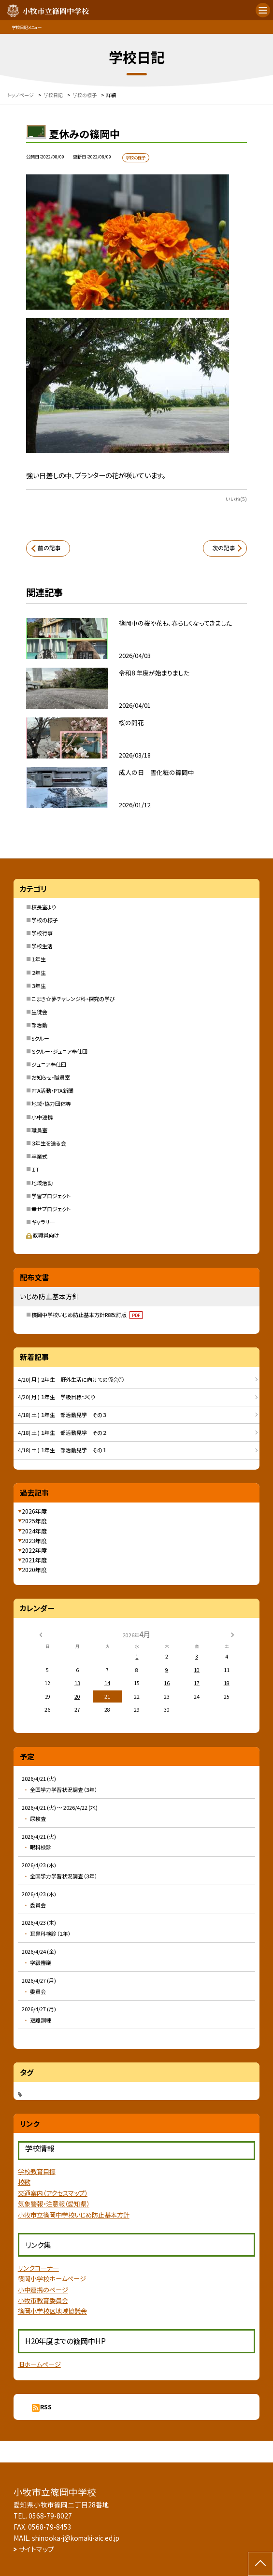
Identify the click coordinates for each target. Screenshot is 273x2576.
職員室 (39, 1130)
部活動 (39, 1025)
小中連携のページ (43, 2289)
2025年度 (34, 1521)
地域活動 (42, 1183)
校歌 (24, 2182)
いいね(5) (236, 498)
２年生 (38, 972)
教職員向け (43, 1235)
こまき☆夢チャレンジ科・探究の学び (73, 998)
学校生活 (42, 946)
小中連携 (42, 1117)
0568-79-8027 (50, 2515)
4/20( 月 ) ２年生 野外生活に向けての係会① (71, 1379)
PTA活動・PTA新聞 (52, 1090)
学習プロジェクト (51, 1196)
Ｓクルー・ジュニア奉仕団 (59, 1051)
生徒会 (39, 1012)
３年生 (38, 985)
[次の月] (232, 1634)
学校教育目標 (37, 2171)
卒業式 (39, 1156)
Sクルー (40, 1038)
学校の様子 (44, 920)
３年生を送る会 (48, 1143)
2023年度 (34, 1540)
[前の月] (40, 1634)
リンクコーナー (38, 2268)
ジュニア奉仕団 (48, 1064)
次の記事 (223, 548)
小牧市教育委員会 (43, 2300)
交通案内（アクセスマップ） (52, 2193)
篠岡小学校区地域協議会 (52, 2311)
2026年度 (34, 1511)
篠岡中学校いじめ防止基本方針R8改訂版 (87, 1314)
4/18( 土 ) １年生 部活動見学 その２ (62, 1432)
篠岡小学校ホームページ (52, 2278)
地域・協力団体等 (51, 1103)
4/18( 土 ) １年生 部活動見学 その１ (62, 1450)
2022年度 (34, 1550)
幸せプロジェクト (51, 1209)
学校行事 (42, 933)
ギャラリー (43, 1222)
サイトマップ (36, 2549)
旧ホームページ (39, 2364)
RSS (46, 2407)
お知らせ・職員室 (50, 1077)
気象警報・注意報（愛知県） (53, 2203)
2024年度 (34, 1531)
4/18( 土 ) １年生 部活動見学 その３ (62, 1414)
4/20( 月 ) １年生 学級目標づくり (56, 1397)
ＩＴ (35, 1169)
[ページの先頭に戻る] (260, 2564)
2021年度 (34, 1560)
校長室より (43, 907)
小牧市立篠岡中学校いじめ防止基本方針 (73, 2214)
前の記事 (49, 548)
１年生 (38, 959)
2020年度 (34, 1569)
